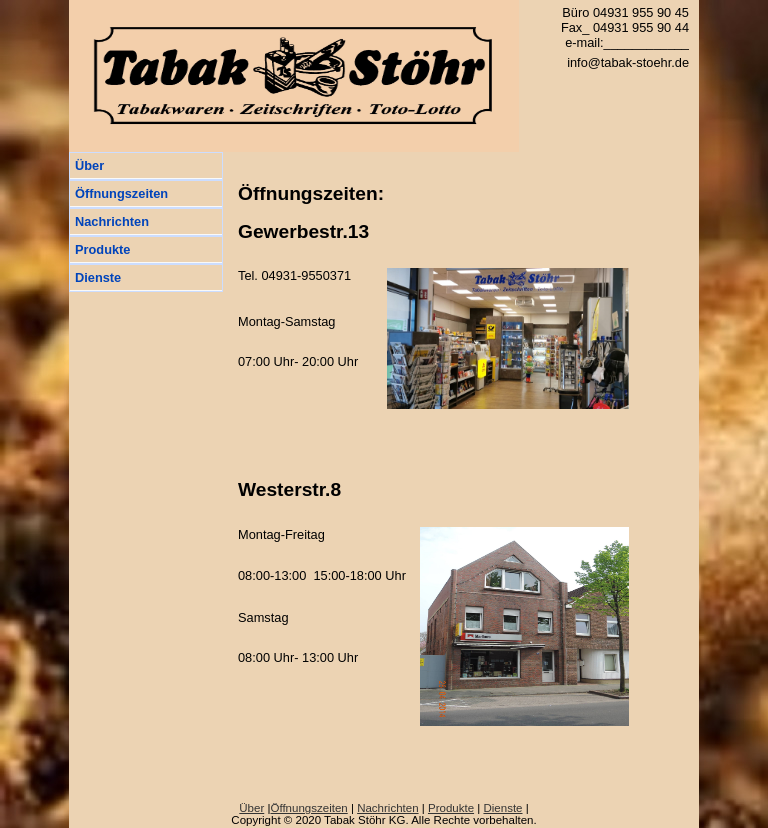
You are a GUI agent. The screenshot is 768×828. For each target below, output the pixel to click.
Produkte (102, 249)
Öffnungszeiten (121, 193)
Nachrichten (112, 221)
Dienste (98, 277)
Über (89, 165)
